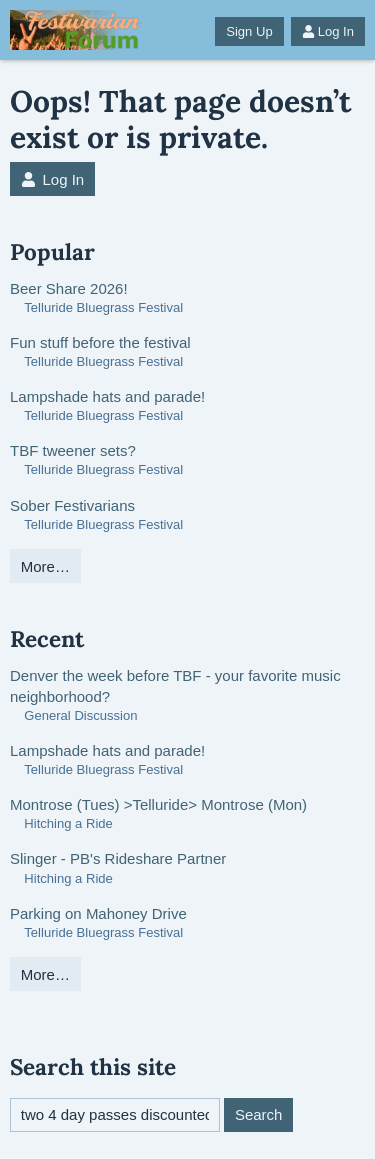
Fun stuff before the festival (100, 342)
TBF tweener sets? (73, 450)
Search (259, 1114)
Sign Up (249, 31)
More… (45, 566)
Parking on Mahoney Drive (98, 913)
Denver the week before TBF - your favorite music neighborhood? (175, 686)
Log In (328, 31)
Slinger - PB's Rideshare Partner (118, 858)
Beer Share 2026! (69, 288)
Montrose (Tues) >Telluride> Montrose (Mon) (158, 804)
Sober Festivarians (72, 505)
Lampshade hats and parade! (107, 396)
